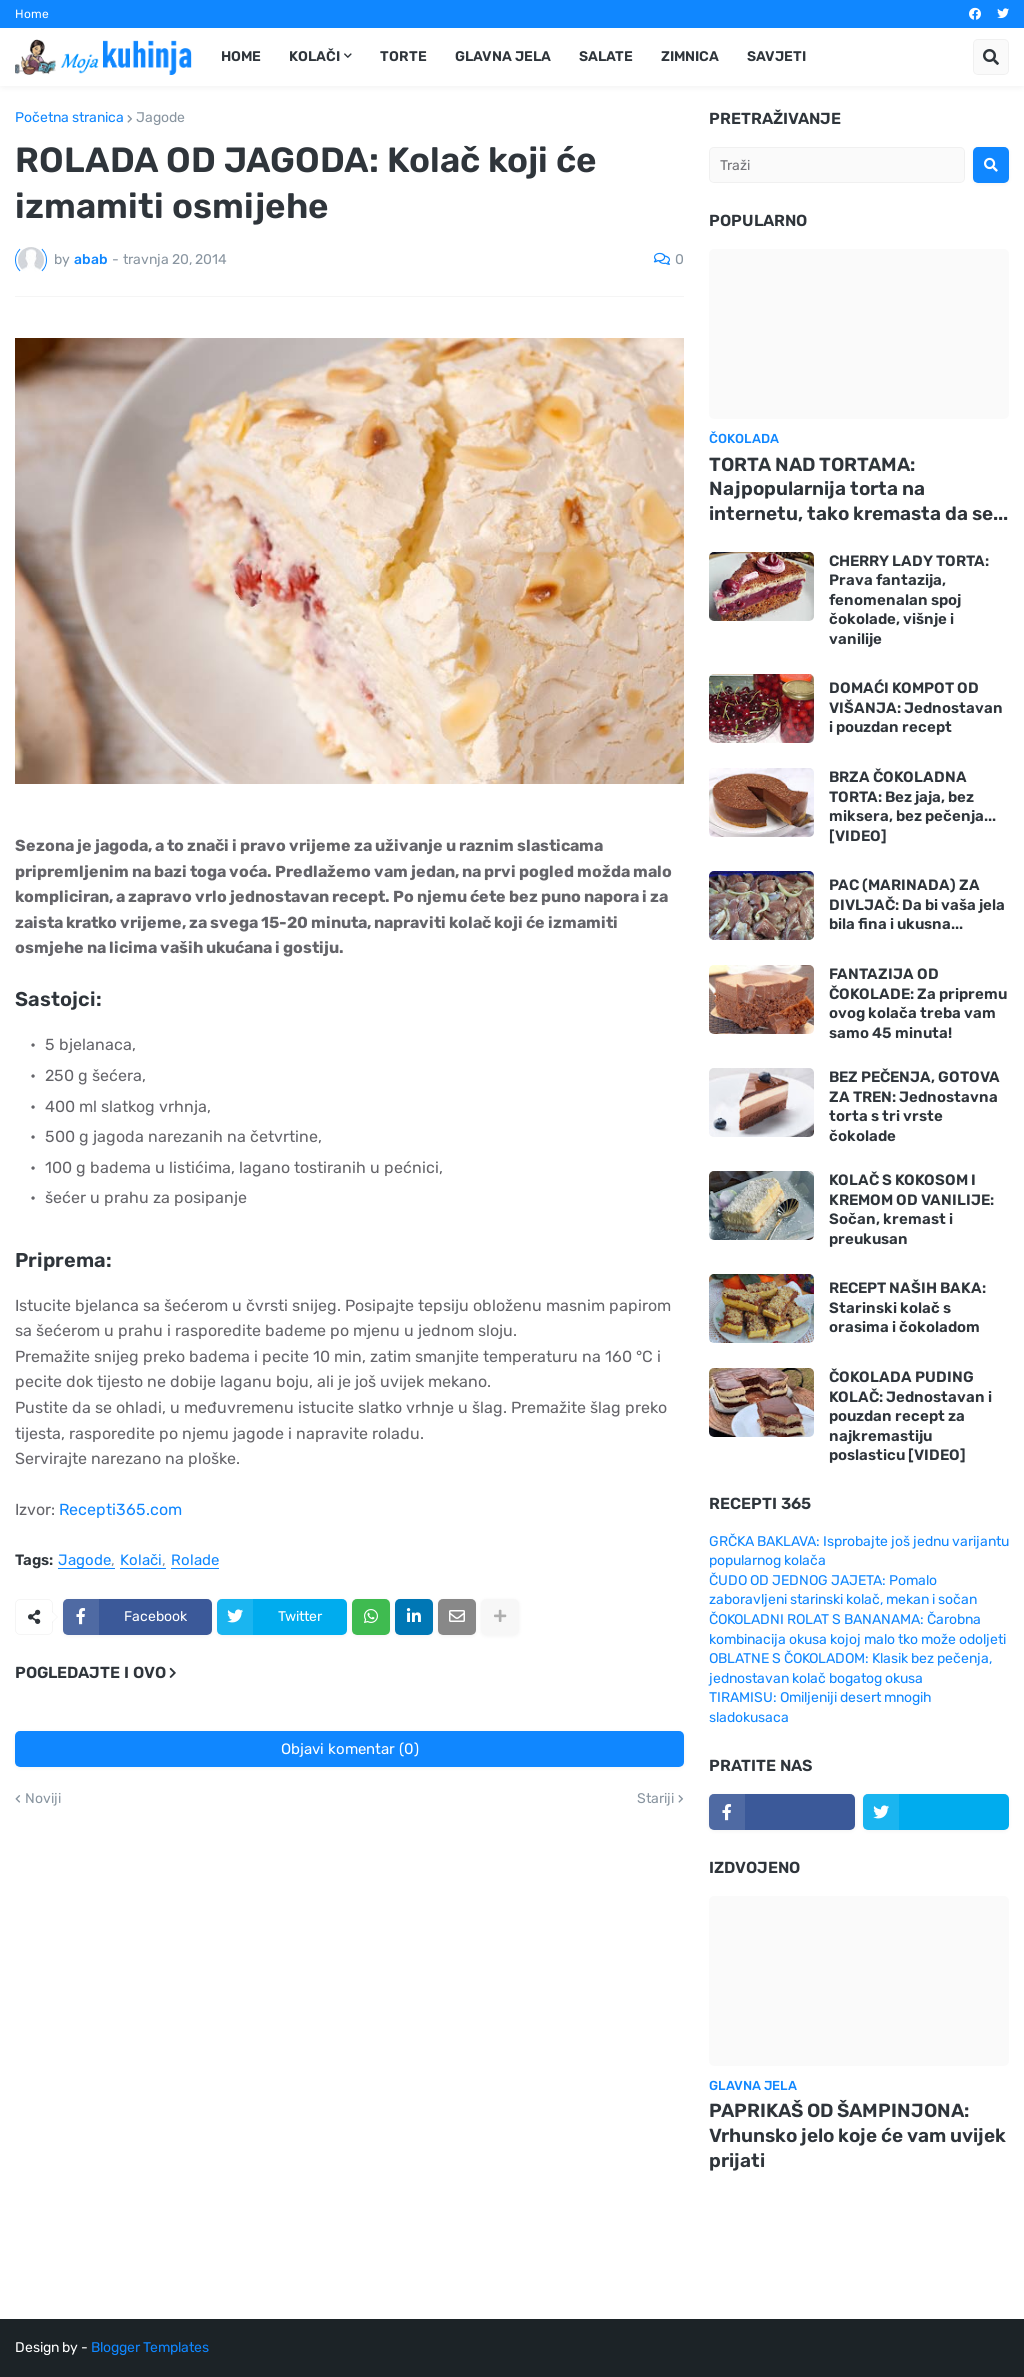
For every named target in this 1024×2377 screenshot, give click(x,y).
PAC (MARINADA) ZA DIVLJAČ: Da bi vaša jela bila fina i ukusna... (917, 904)
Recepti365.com (120, 1509)
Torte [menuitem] (403, 56)
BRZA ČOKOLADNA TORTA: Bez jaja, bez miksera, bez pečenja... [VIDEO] (912, 806)
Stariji (655, 1799)
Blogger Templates (150, 2347)
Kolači (141, 1561)
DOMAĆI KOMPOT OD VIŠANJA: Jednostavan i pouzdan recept (916, 707)
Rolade (195, 1561)
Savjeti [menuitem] (776, 56)
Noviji (43, 1799)
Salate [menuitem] (606, 56)
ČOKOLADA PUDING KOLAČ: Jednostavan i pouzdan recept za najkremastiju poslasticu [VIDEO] (910, 1416)
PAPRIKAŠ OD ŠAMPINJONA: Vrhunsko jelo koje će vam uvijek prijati (857, 2135)
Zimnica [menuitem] (690, 56)
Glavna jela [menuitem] (503, 56)
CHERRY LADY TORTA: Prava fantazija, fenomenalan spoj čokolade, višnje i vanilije (909, 600)
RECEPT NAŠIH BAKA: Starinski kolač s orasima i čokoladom (907, 1307)
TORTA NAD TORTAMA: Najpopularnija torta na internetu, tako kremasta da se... (858, 489)
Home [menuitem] (241, 56)
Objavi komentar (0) (350, 1749)
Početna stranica (69, 118)
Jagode (160, 118)
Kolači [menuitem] (314, 56)
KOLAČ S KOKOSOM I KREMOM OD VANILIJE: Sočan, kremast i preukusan (911, 1209)
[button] (991, 57)
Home (32, 14)
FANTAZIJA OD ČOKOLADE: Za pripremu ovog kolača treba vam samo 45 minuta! (918, 1003)
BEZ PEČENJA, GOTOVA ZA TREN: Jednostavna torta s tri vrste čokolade (914, 1106)
